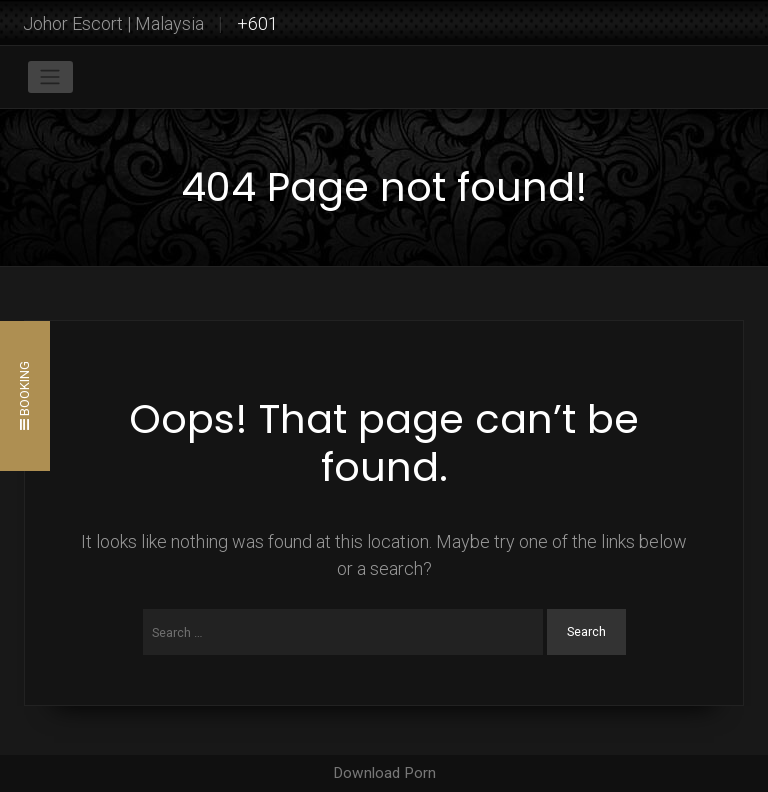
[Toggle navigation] (50, 77)
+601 (257, 23)
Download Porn (384, 773)
